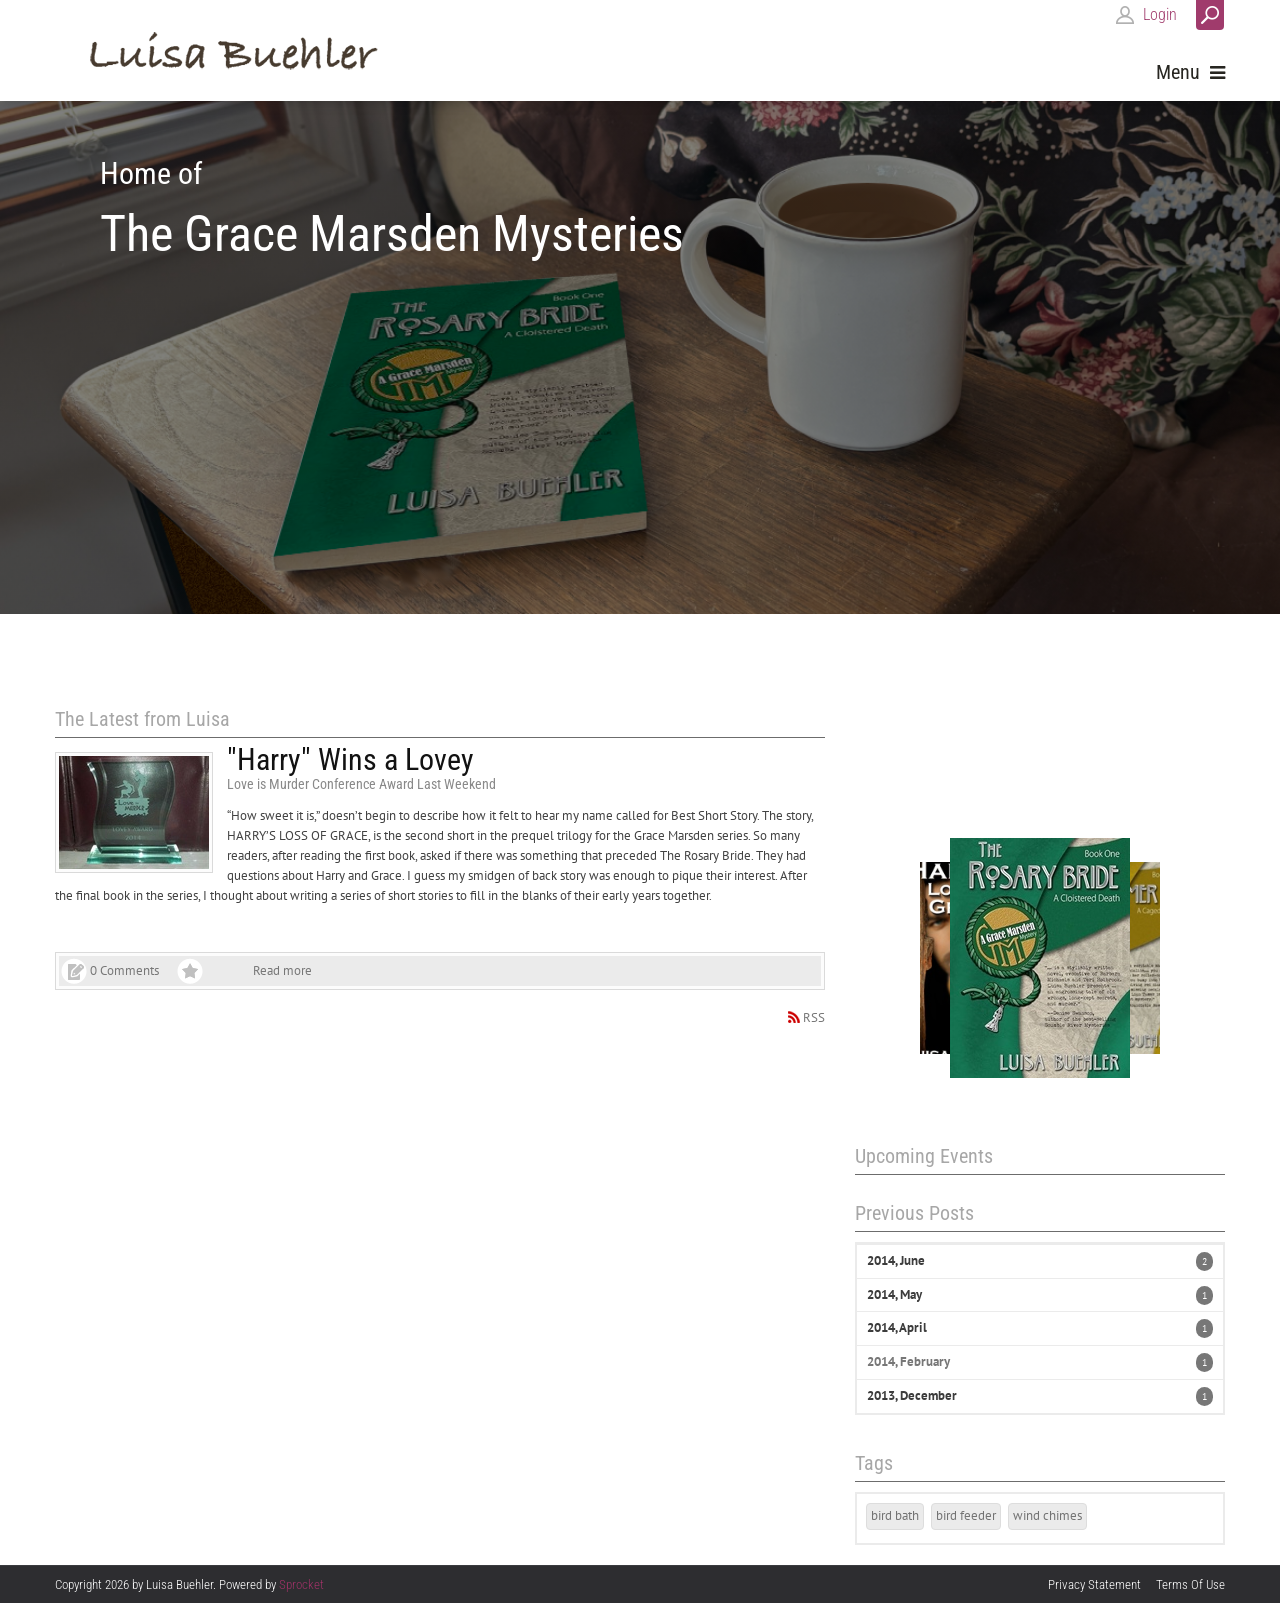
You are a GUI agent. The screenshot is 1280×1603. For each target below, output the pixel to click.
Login (1160, 14)
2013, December (912, 1395)
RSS (814, 1017)
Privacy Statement (1094, 1584)
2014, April (897, 1327)
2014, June (896, 1260)
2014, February (908, 1361)
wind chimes (1047, 1515)
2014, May (894, 1294)
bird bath (895, 1515)
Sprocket (301, 1584)
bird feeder (966, 1515)
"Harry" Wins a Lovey (350, 759)
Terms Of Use (1190, 1584)
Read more (282, 970)
